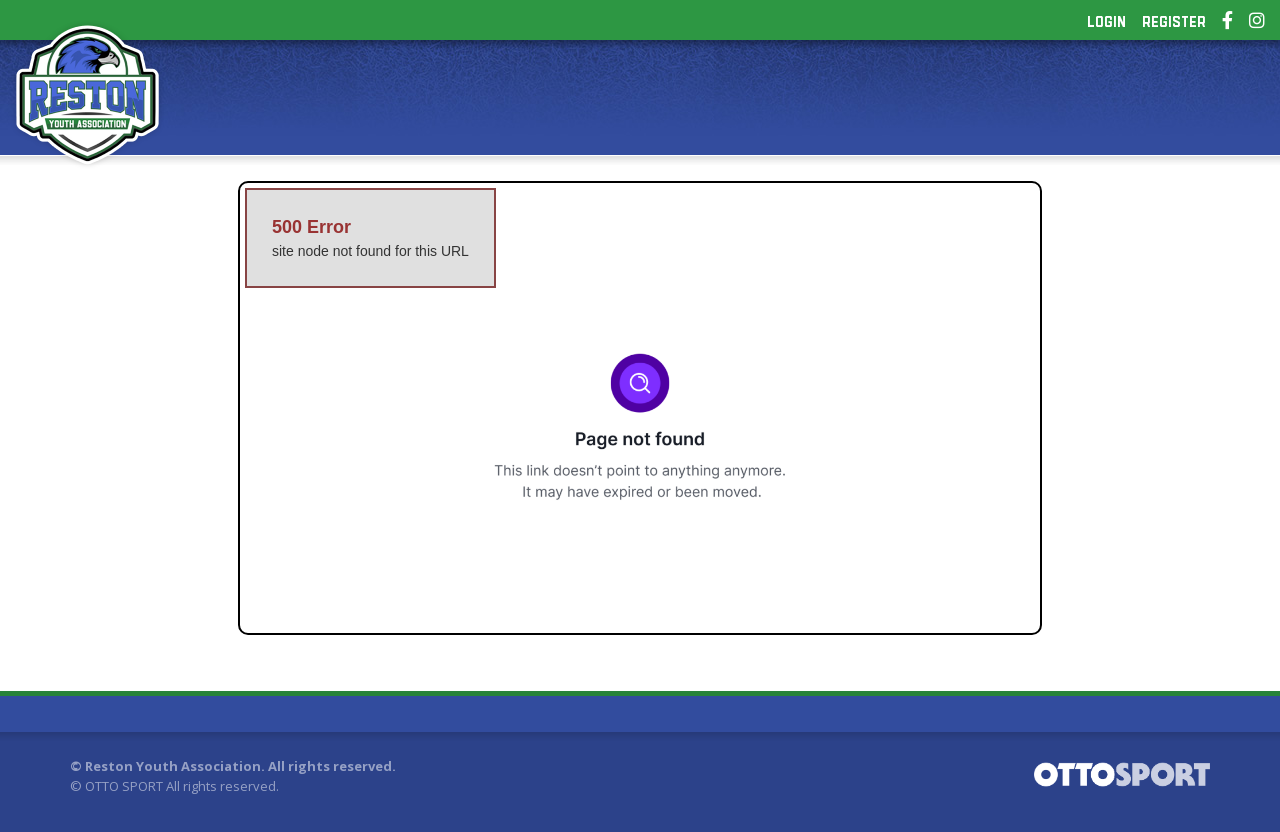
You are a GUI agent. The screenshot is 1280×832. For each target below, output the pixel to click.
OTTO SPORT (124, 786)
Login (1106, 22)
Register (1174, 22)
